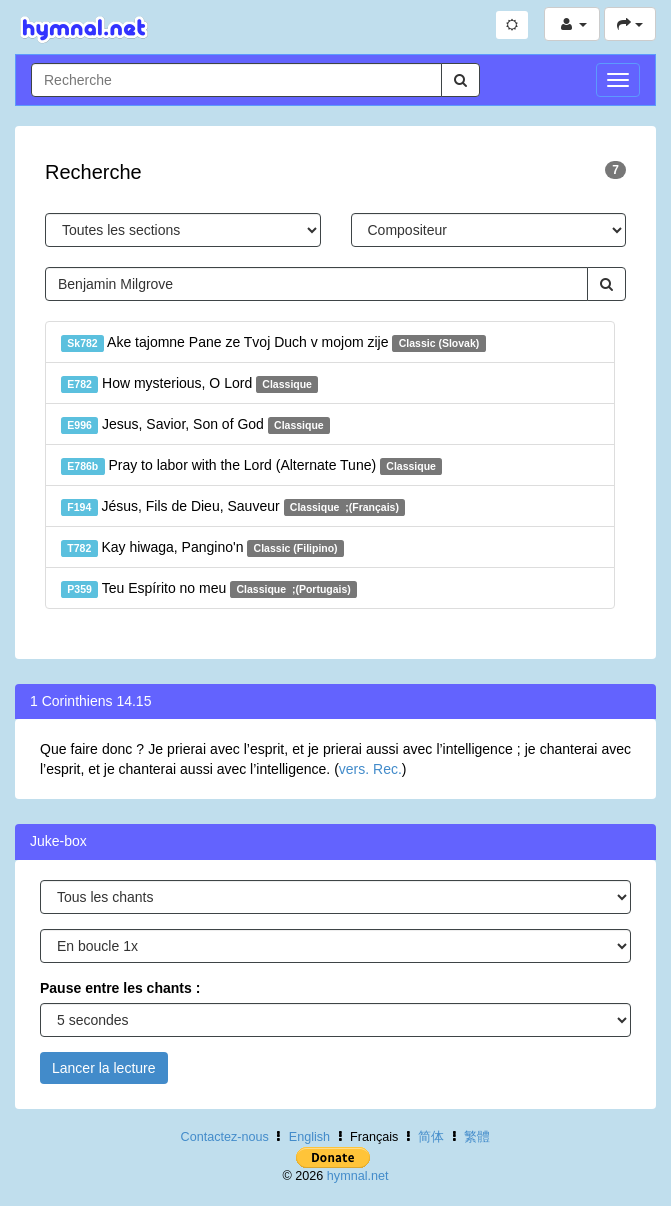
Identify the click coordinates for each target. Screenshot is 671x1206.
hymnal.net (358, 1176)
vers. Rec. (370, 769)
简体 (431, 1137)
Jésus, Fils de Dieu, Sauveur (233, 507)
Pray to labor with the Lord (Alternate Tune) (251, 466)
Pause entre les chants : (120, 988)
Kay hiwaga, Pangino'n (202, 548)
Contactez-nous (225, 1137)
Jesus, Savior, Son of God (195, 425)
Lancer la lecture (104, 1068)
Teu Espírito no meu (209, 589)
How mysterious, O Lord (189, 384)
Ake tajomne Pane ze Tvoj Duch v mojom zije (273, 343)
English (309, 1137)
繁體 (477, 1137)
